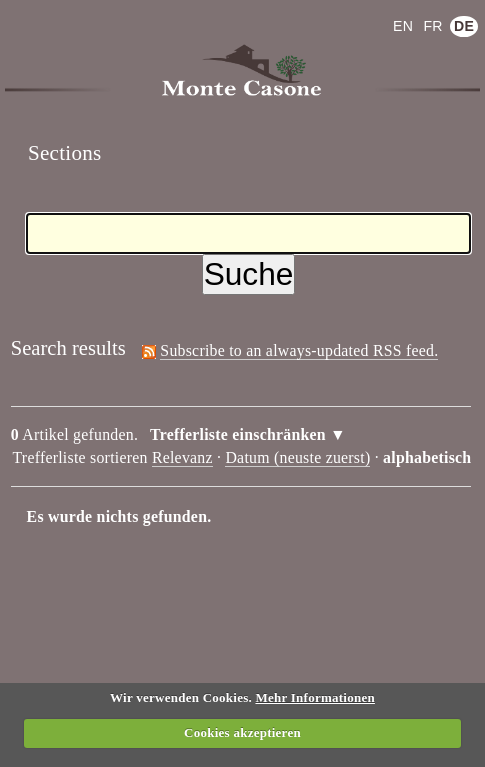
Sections (65, 153)
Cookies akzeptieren (242, 732)
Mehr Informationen (314, 697)
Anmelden (59, 14)
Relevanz (182, 457)
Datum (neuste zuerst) (297, 457)
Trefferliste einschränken (238, 434)
